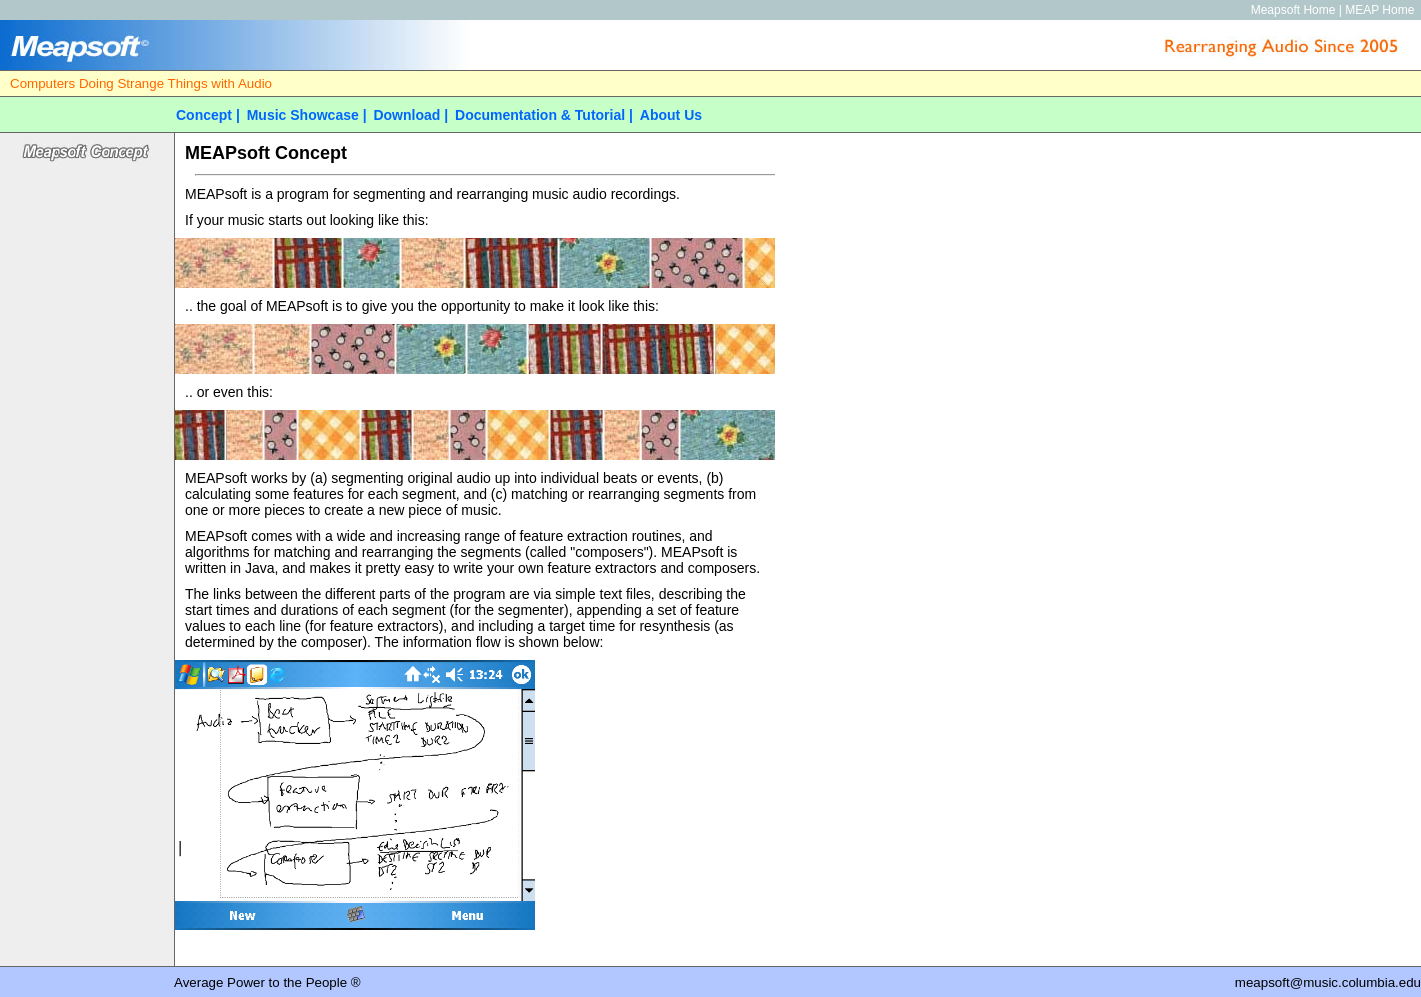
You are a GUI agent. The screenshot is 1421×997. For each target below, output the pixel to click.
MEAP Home (1379, 10)
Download (406, 115)
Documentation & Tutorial (540, 115)
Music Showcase (303, 115)
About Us (671, 115)
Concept (204, 115)
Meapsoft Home (1293, 10)
